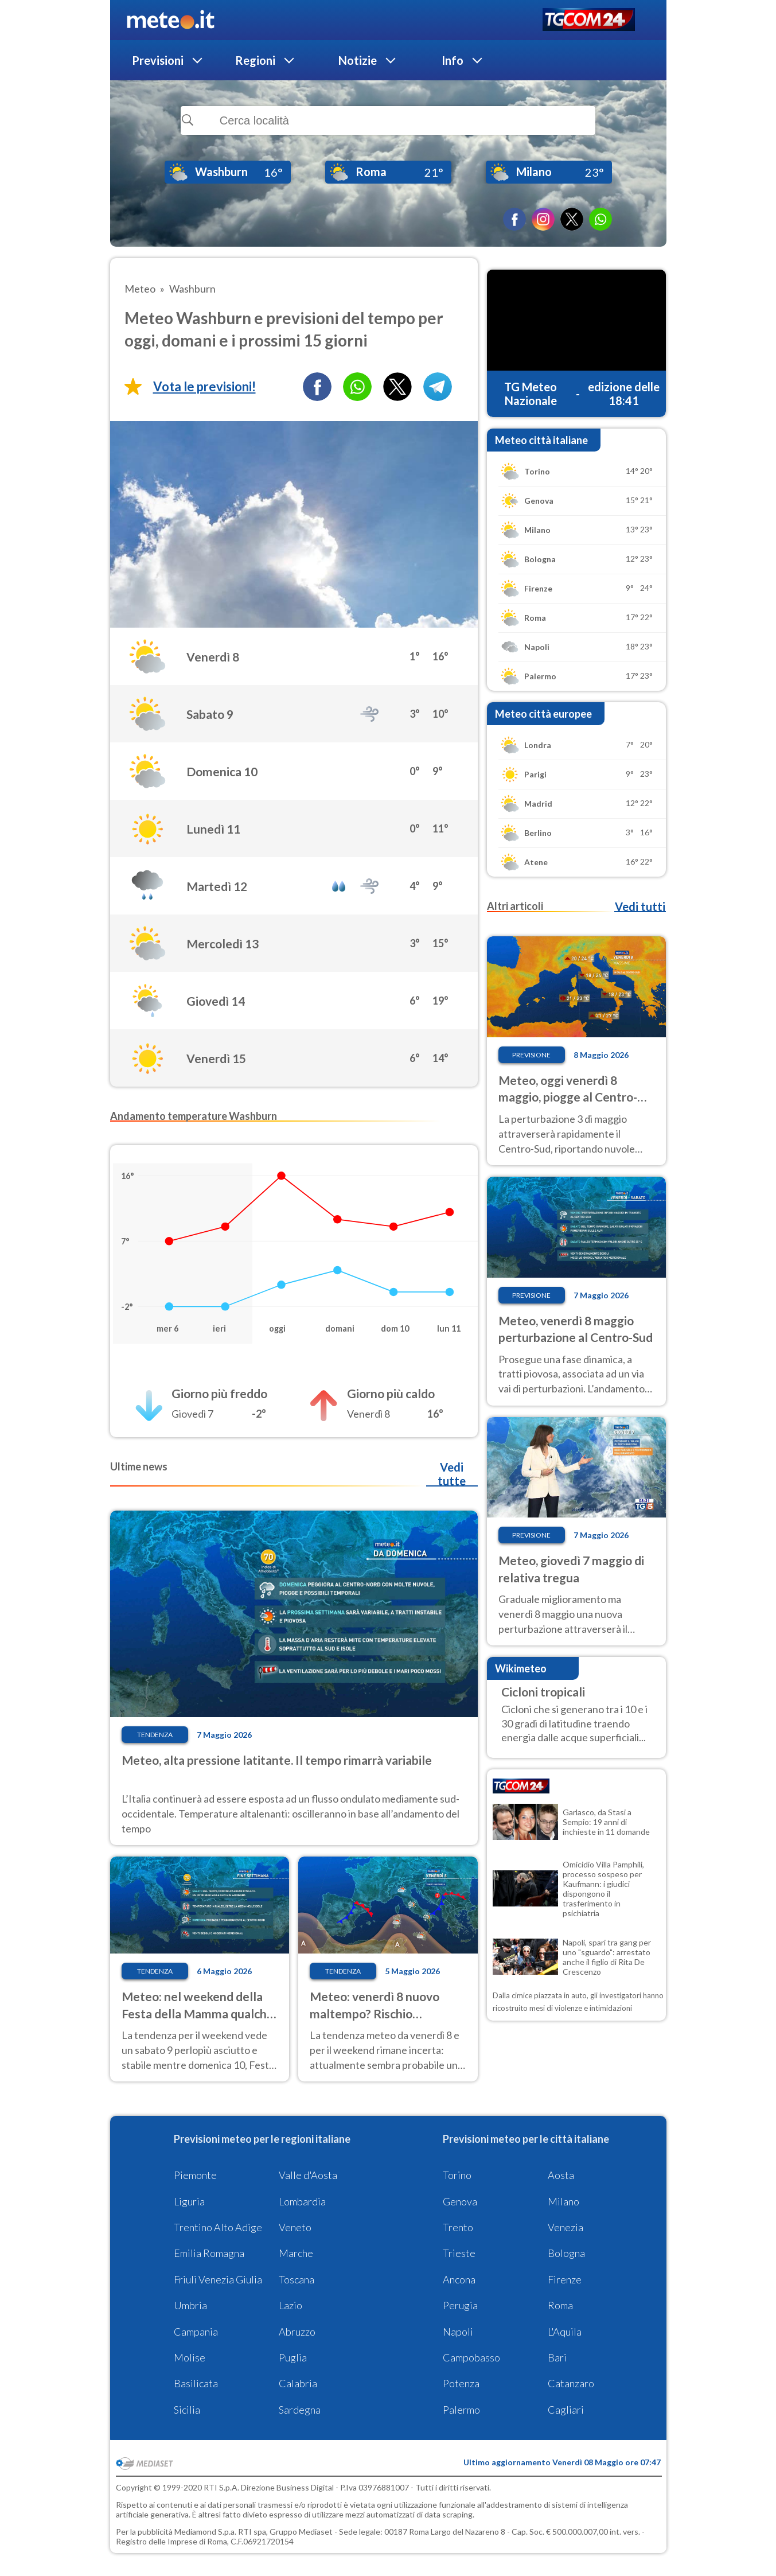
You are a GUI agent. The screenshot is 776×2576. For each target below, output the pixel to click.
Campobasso (471, 2357)
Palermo (461, 2409)
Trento (458, 2227)
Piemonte (195, 2175)
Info (452, 60)
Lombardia (302, 2201)
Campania (196, 2331)
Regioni (255, 60)
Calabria (298, 2383)
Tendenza (155, 1734)
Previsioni (158, 60)
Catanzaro (571, 2383)
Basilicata (196, 2383)
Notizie (357, 60)
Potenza (461, 2383)
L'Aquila (565, 2331)
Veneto (295, 2227)
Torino (457, 2175)
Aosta (561, 2175)
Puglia (293, 2357)
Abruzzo (297, 2331)
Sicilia (187, 2409)
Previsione (531, 1054)
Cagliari (566, 2409)
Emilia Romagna (209, 2253)
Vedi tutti (640, 906)
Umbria (190, 2305)
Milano (563, 2201)
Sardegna (300, 2409)
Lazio (290, 2305)
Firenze (565, 2279)
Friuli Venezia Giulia (218, 2279)
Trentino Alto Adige (218, 2227)
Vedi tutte (452, 1474)
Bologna (566, 2253)
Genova (460, 2201)
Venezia (565, 2227)
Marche (296, 2253)
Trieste (459, 2253)
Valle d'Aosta (308, 2175)
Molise (189, 2357)
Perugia (460, 2305)
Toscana (296, 2279)
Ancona (459, 2279)
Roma (560, 2305)
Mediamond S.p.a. (205, 2531)
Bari (557, 2357)
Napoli (458, 2331)
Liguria (189, 2201)
